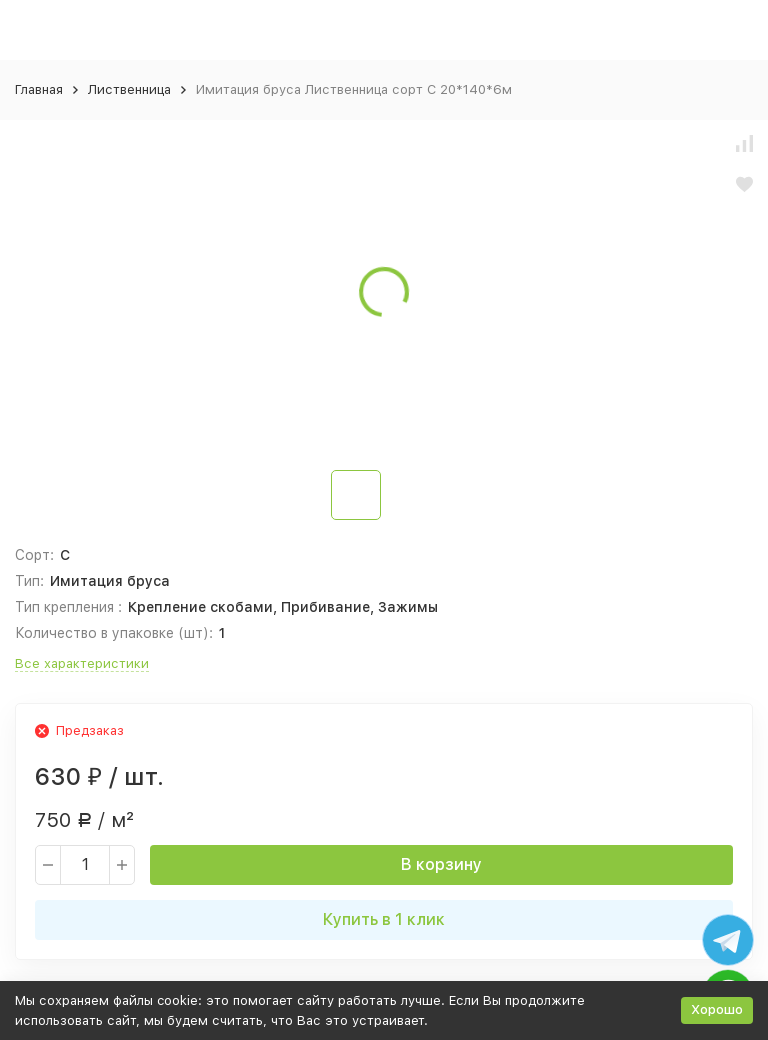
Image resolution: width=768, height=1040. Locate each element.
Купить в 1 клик (384, 919)
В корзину (441, 864)
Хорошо (717, 1009)
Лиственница (129, 89)
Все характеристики (82, 663)
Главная (39, 89)
